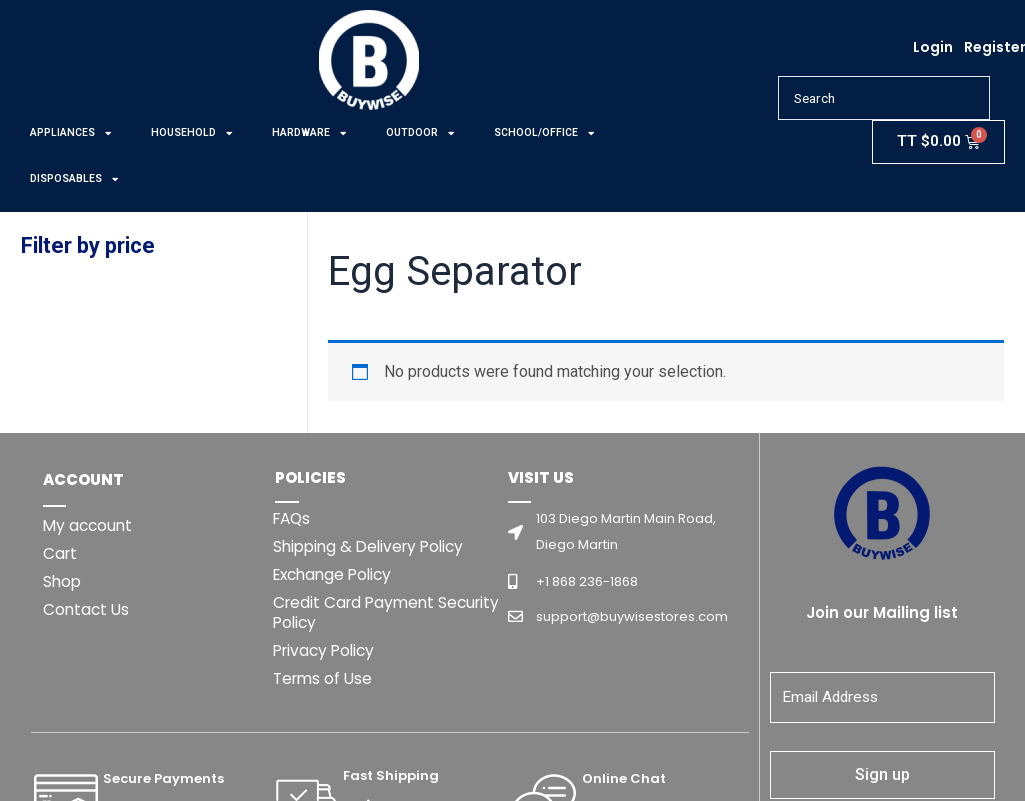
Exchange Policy (336, 574)
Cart (61, 553)
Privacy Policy (327, 650)
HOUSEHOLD (191, 133)
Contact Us (87, 609)
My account (89, 525)
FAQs (293, 518)
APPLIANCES (70, 133)
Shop (63, 581)
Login (933, 47)
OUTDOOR (420, 133)
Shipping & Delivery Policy (373, 546)
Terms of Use (325, 678)
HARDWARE (309, 133)
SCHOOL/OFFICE (544, 133)
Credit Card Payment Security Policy (357, 612)
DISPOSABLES (74, 179)
